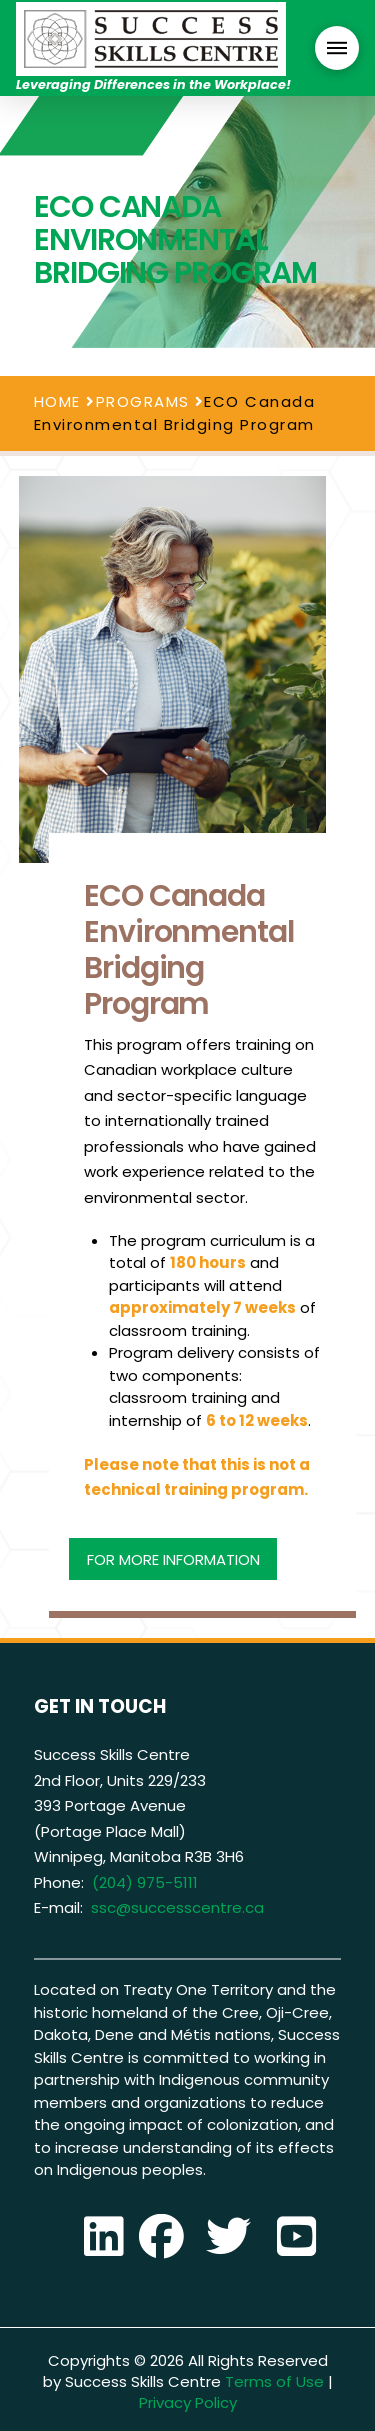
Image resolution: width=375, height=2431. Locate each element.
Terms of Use (274, 2381)
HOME (57, 401)
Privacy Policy (188, 2402)
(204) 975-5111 (145, 1882)
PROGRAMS (143, 401)
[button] (337, 48)
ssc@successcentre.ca (177, 1907)
